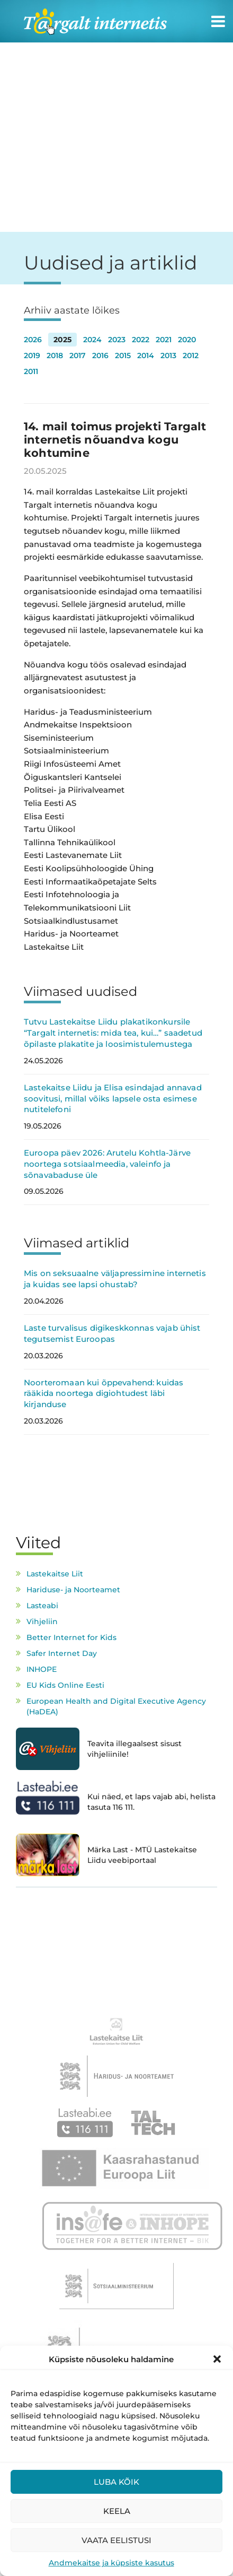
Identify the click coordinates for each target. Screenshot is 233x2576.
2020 (187, 339)
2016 (100, 355)
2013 (168, 355)
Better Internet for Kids (71, 1637)
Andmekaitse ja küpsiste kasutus (111, 2563)
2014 (145, 355)
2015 (123, 355)
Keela (116, 2511)
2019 (32, 355)
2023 (117, 339)
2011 (31, 371)
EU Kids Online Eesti (65, 1685)
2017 (77, 355)
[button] (217, 2359)
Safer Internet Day (61, 1653)
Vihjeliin (42, 1621)
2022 (140, 339)
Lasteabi (42, 1605)
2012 (191, 355)
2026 (33, 339)
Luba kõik (116, 2482)
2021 (164, 339)
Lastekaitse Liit (54, 1573)
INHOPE (41, 1669)
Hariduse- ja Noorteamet (73, 1589)
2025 (62, 339)
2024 (92, 339)
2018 (55, 355)
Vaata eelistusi (116, 2540)
